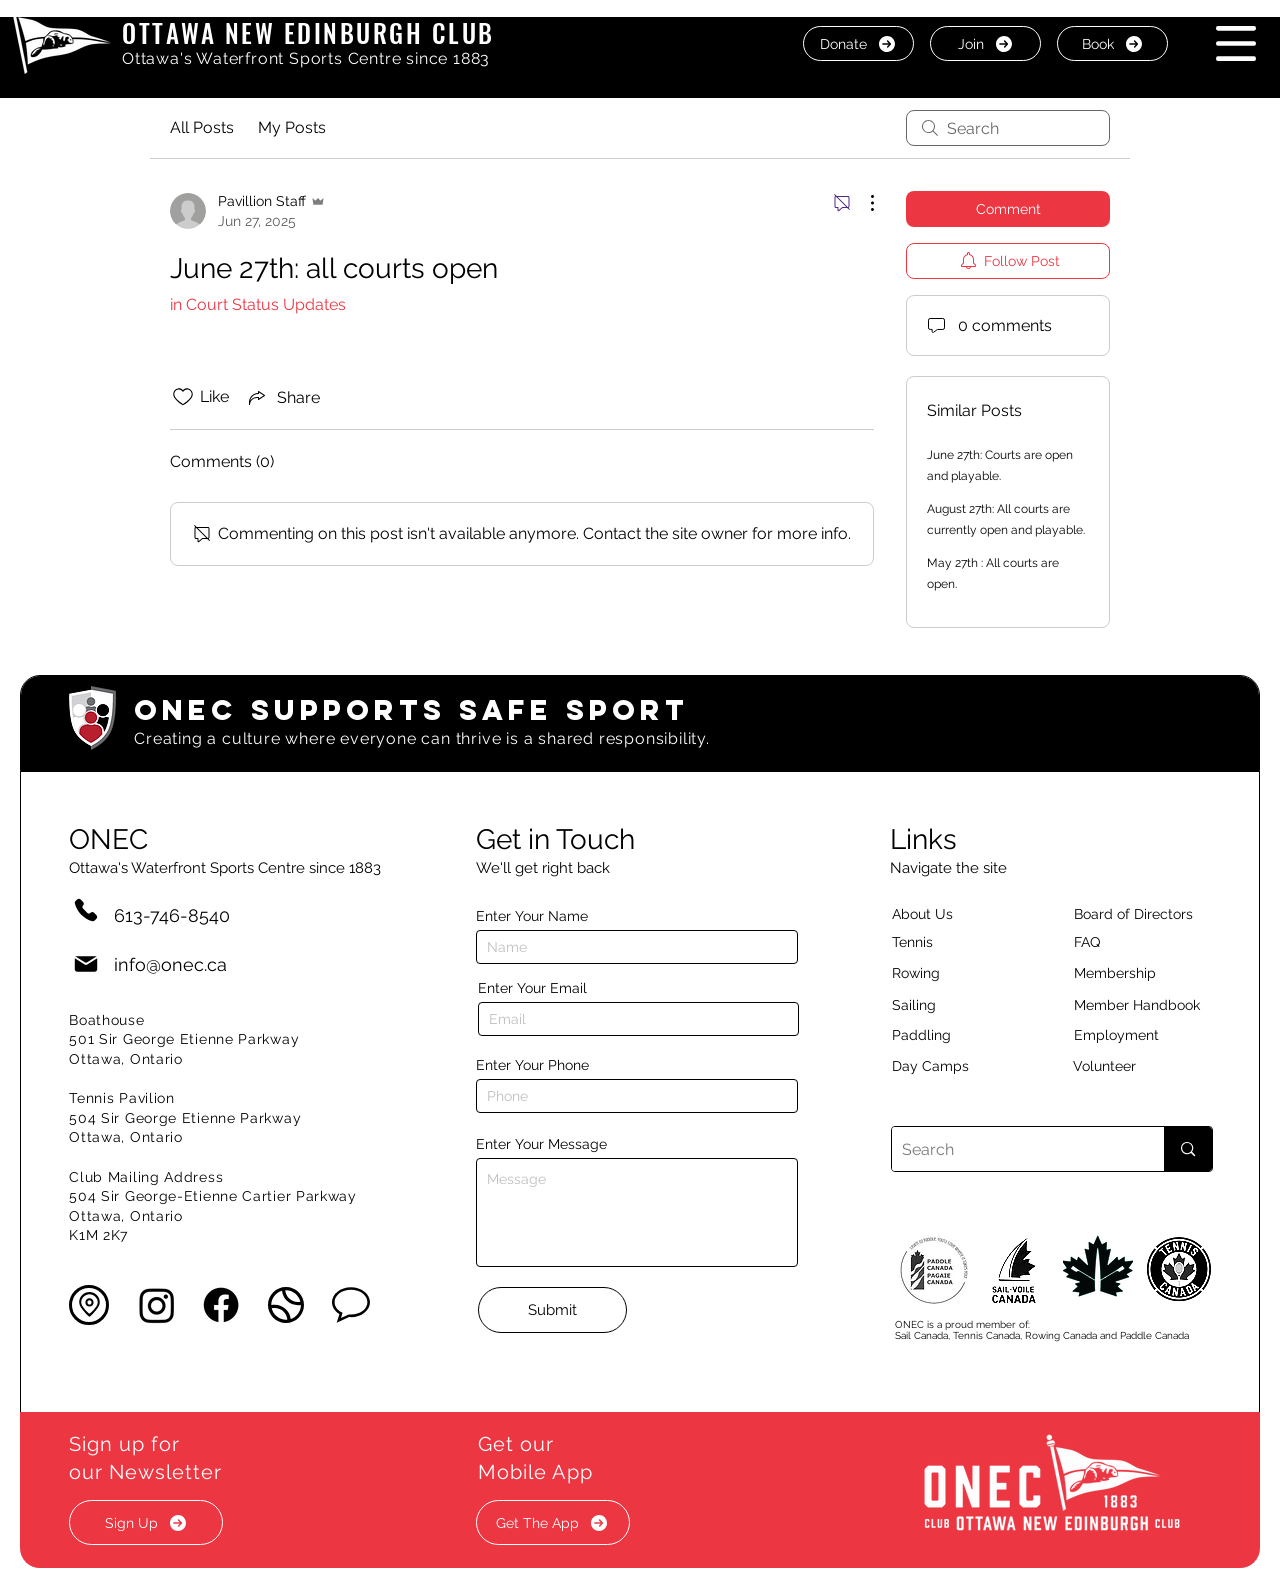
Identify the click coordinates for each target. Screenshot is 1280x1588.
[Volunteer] (1139, 1066)
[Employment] (1140, 1035)
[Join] (985, 43)
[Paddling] (943, 1035)
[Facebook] (221, 1305)
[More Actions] (862, 203)
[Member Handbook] (1152, 1005)
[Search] (1012, 1149)
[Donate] (858, 43)
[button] (1236, 43)
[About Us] (958, 914)
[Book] (1112, 43)
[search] (1008, 128)
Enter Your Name (532, 916)
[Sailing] (952, 1005)
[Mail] (86, 964)
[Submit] (552, 1310)
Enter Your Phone (532, 1065)
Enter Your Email (532, 988)
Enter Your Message (541, 1144)
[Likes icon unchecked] (183, 397)
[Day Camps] (952, 1066)
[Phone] (86, 909)
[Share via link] (282, 397)
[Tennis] (925, 942)
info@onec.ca (170, 964)
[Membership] (1125, 973)
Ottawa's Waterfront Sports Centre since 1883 (306, 58)
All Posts (202, 127)
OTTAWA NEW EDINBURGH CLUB (308, 32)
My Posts (292, 127)
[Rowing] (934, 973)
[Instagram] (157, 1305)
